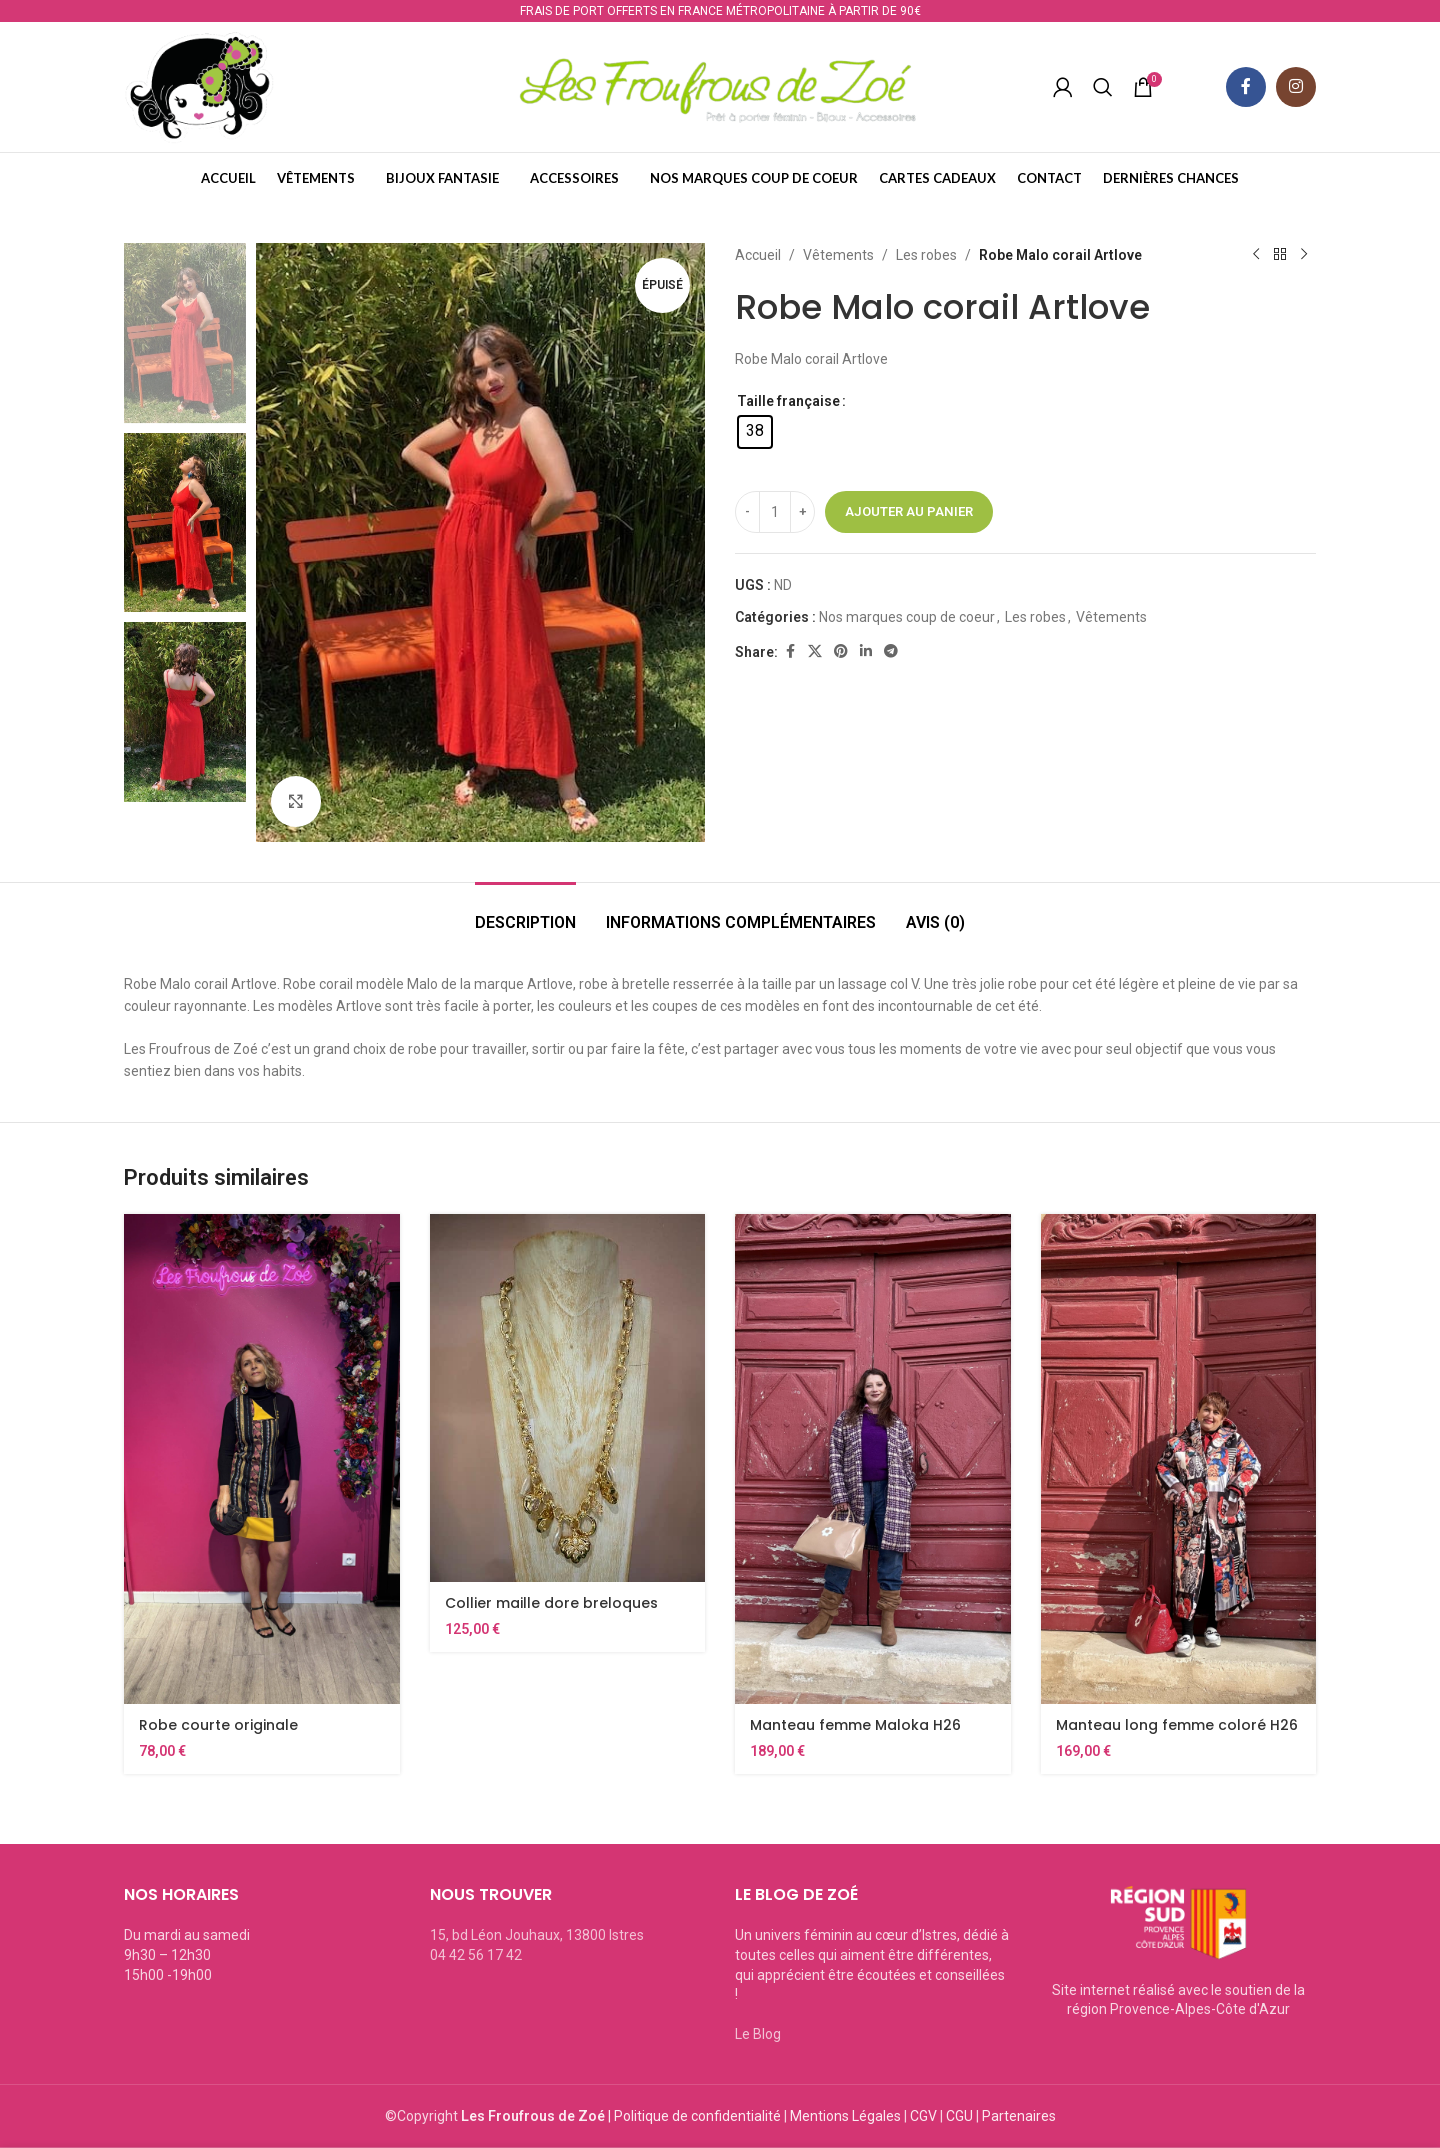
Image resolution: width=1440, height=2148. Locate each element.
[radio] (755, 432)
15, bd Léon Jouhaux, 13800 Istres (537, 1935)
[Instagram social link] (1296, 87)
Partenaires (1019, 2116)
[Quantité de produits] (775, 512)
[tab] (525, 912)
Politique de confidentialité (697, 2116)
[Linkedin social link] (866, 651)
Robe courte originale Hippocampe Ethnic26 (219, 1735)
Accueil (758, 255)
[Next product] (1304, 255)
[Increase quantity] (802, 512)
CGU (959, 2116)
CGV (923, 2116)
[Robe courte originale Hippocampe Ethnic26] (262, 1459)
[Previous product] (1256, 255)
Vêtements (838, 255)
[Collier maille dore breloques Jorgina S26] (568, 1397)
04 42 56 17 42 (476, 1955)
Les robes (926, 255)
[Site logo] (199, 86)
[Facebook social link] (1246, 87)
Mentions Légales (845, 2116)
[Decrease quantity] (747, 512)
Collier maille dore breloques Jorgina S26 (551, 1613)
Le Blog (758, 2034)
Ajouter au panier (909, 511)
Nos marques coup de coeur (907, 617)
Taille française (788, 401)
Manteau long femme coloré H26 (1177, 1725)
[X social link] (815, 651)
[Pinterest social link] (841, 651)
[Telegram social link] (891, 651)
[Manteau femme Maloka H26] (873, 1459)
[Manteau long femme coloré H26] (1179, 1459)
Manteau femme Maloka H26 (855, 1725)
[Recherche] (1103, 87)
